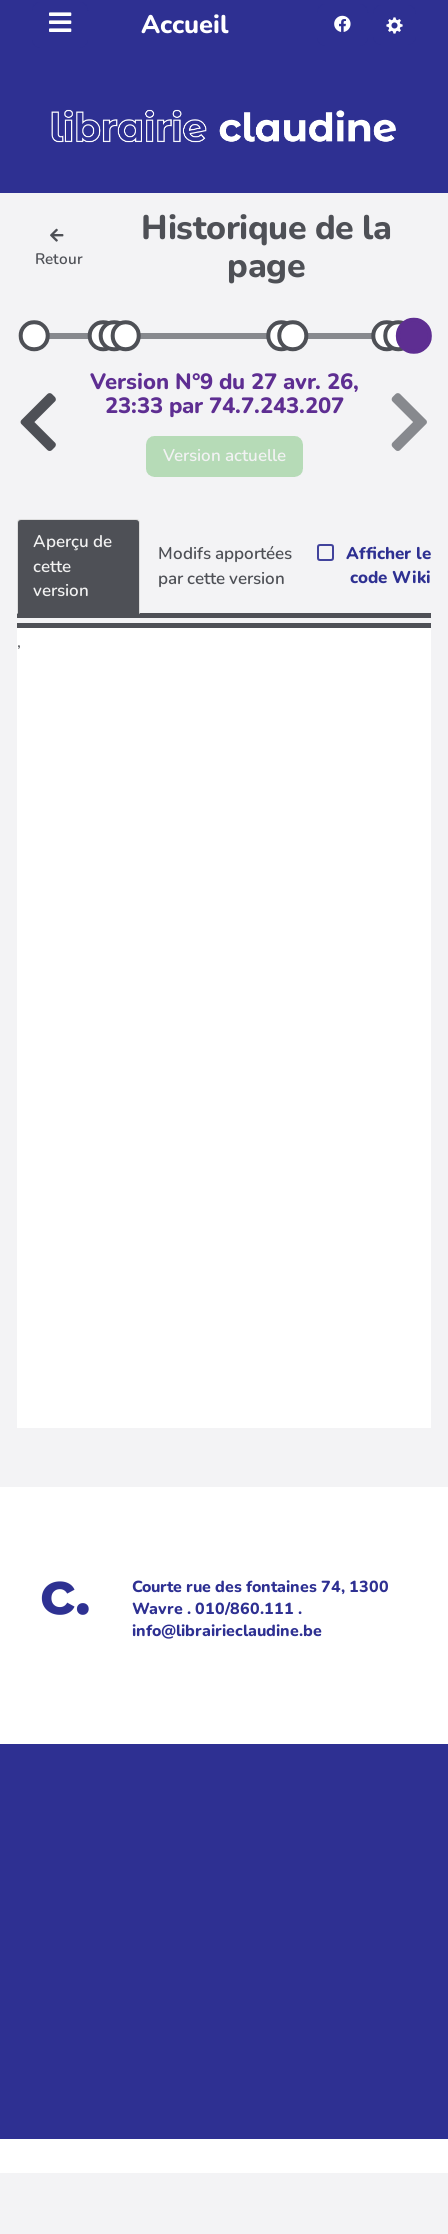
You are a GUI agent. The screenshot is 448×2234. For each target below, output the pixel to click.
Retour (59, 248)
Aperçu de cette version (72, 566)
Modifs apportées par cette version (225, 565)
